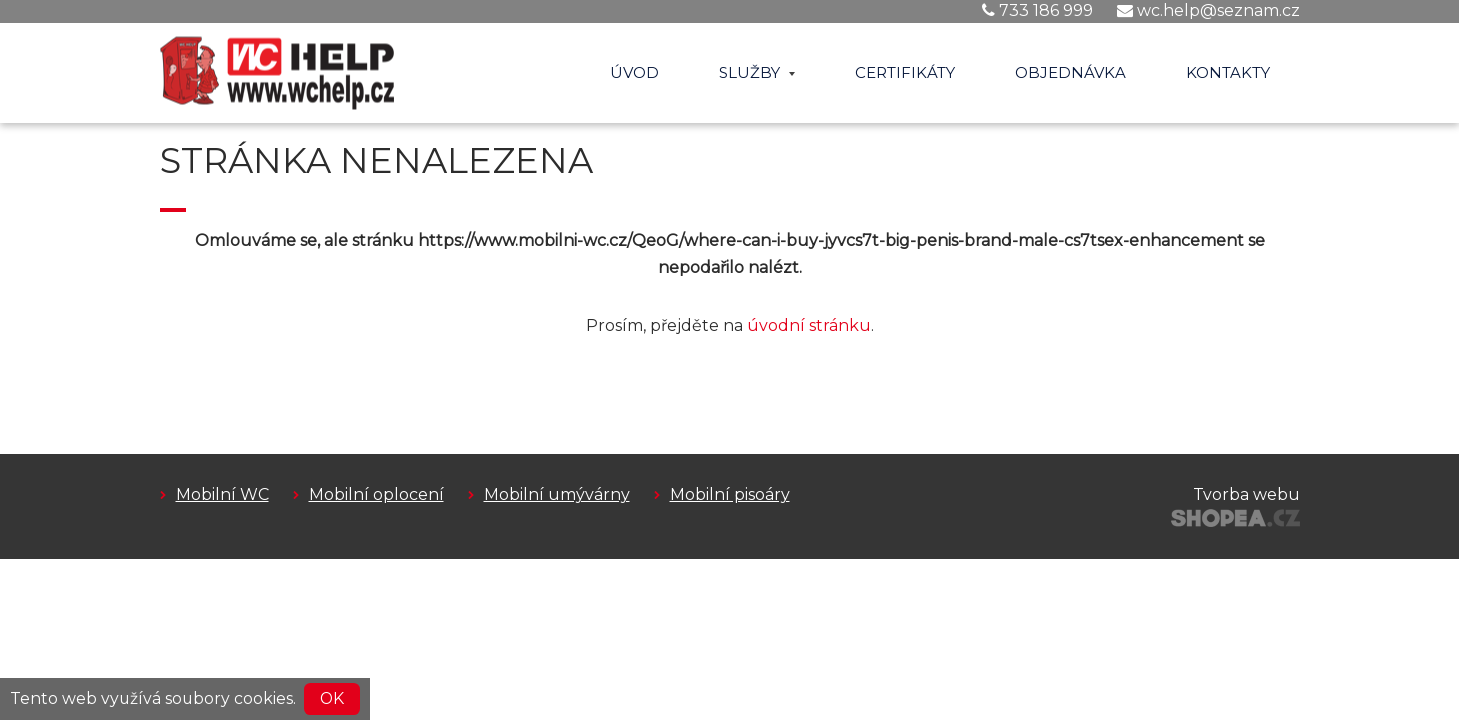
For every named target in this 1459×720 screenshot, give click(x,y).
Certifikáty (905, 72)
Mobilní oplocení (376, 494)
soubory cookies (229, 698)
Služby (757, 72)
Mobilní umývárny (557, 494)
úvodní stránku (809, 325)
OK (332, 698)
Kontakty (1228, 72)
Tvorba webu (1246, 494)
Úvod (634, 72)
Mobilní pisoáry (730, 494)
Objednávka (1070, 72)
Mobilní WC (222, 494)
